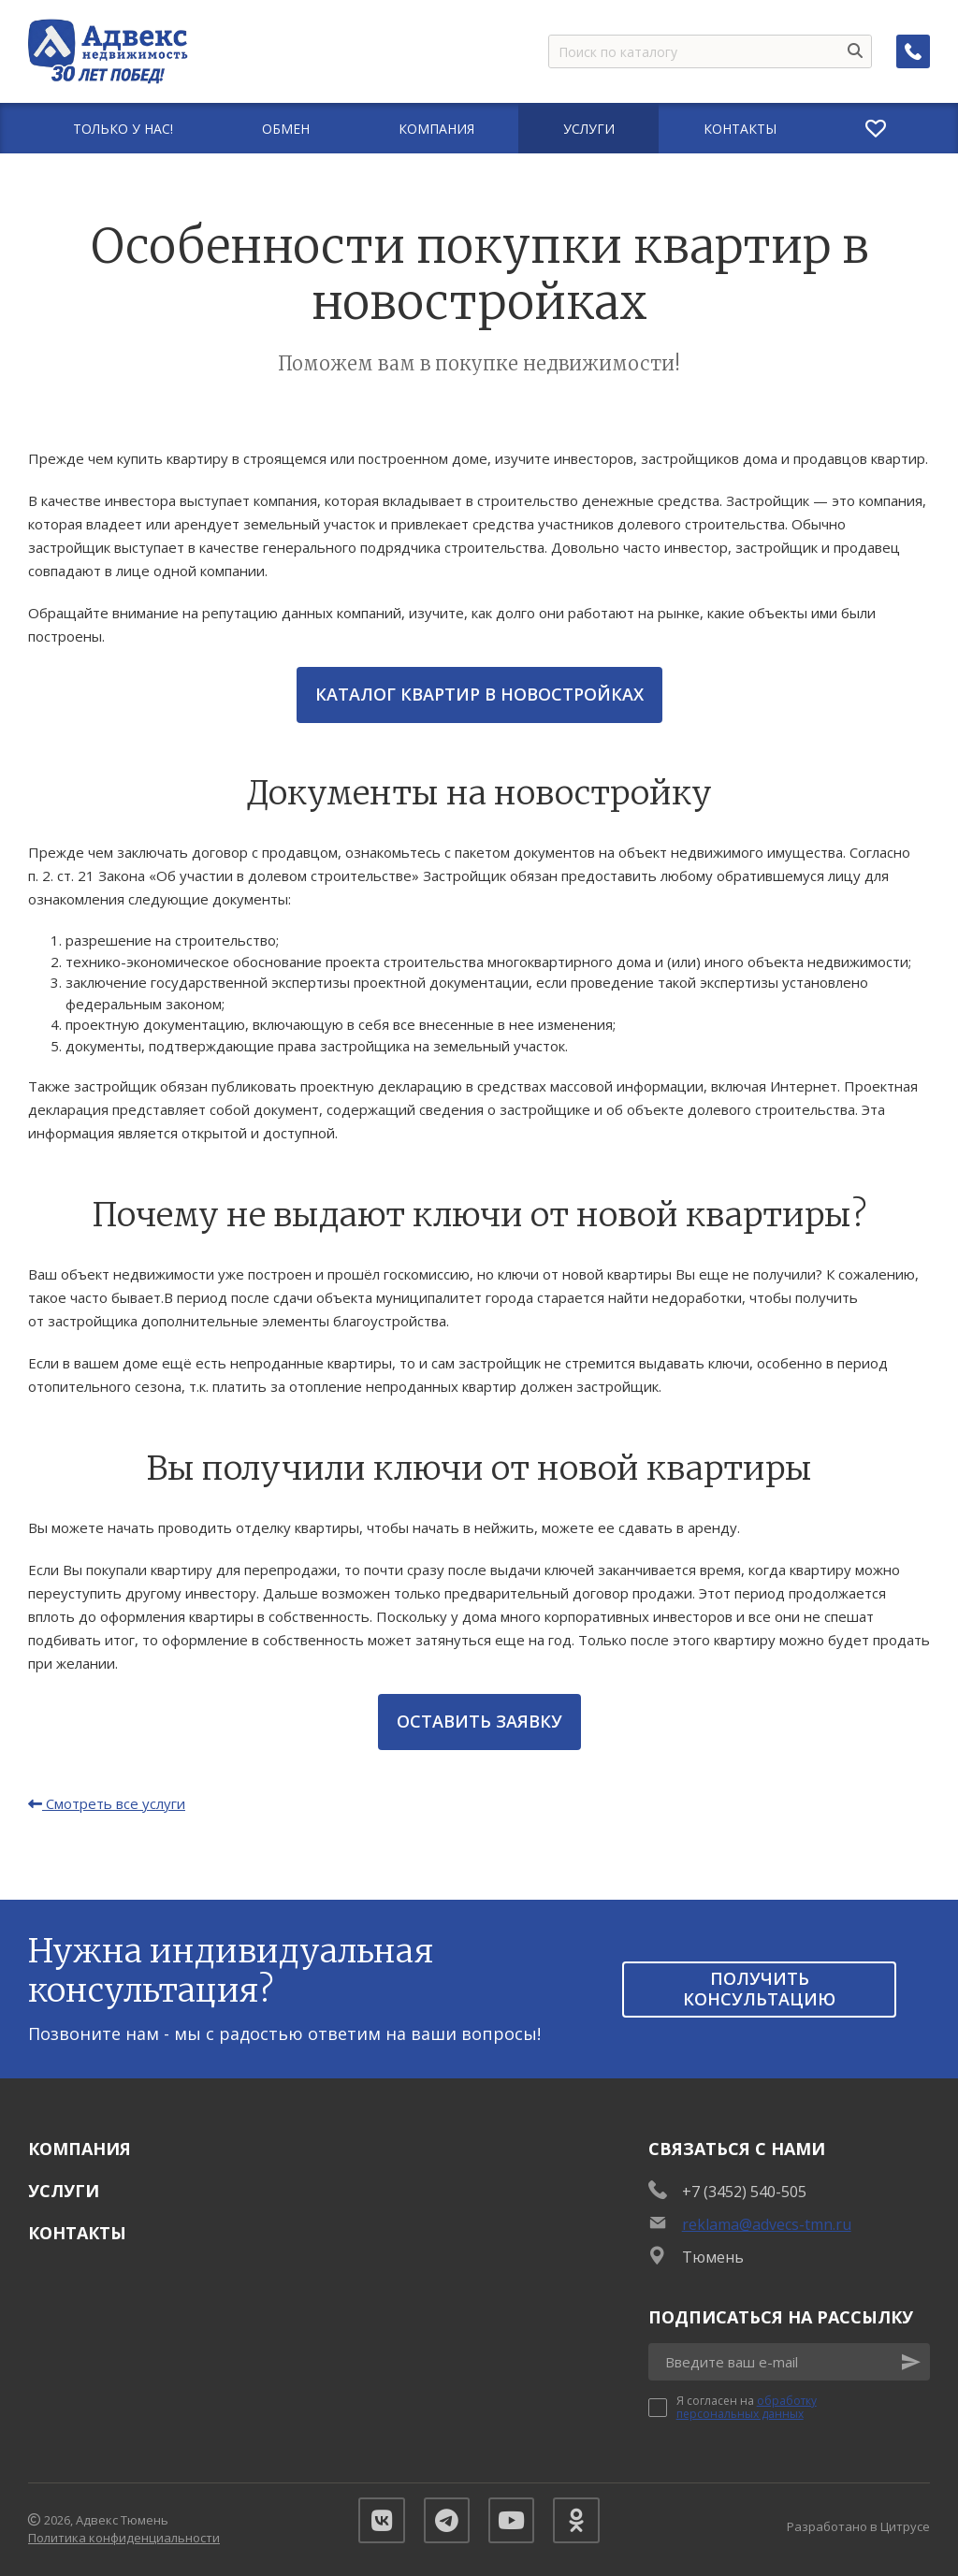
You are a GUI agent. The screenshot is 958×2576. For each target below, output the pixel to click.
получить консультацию (759, 1988)
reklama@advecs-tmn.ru (766, 2224)
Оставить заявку (479, 1721)
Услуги (63, 2190)
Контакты (77, 2232)
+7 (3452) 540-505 (744, 2191)
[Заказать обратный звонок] (913, 51)
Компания (79, 2148)
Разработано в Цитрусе (858, 2526)
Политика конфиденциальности (124, 2538)
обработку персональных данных (746, 2407)
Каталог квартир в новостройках (479, 694)
